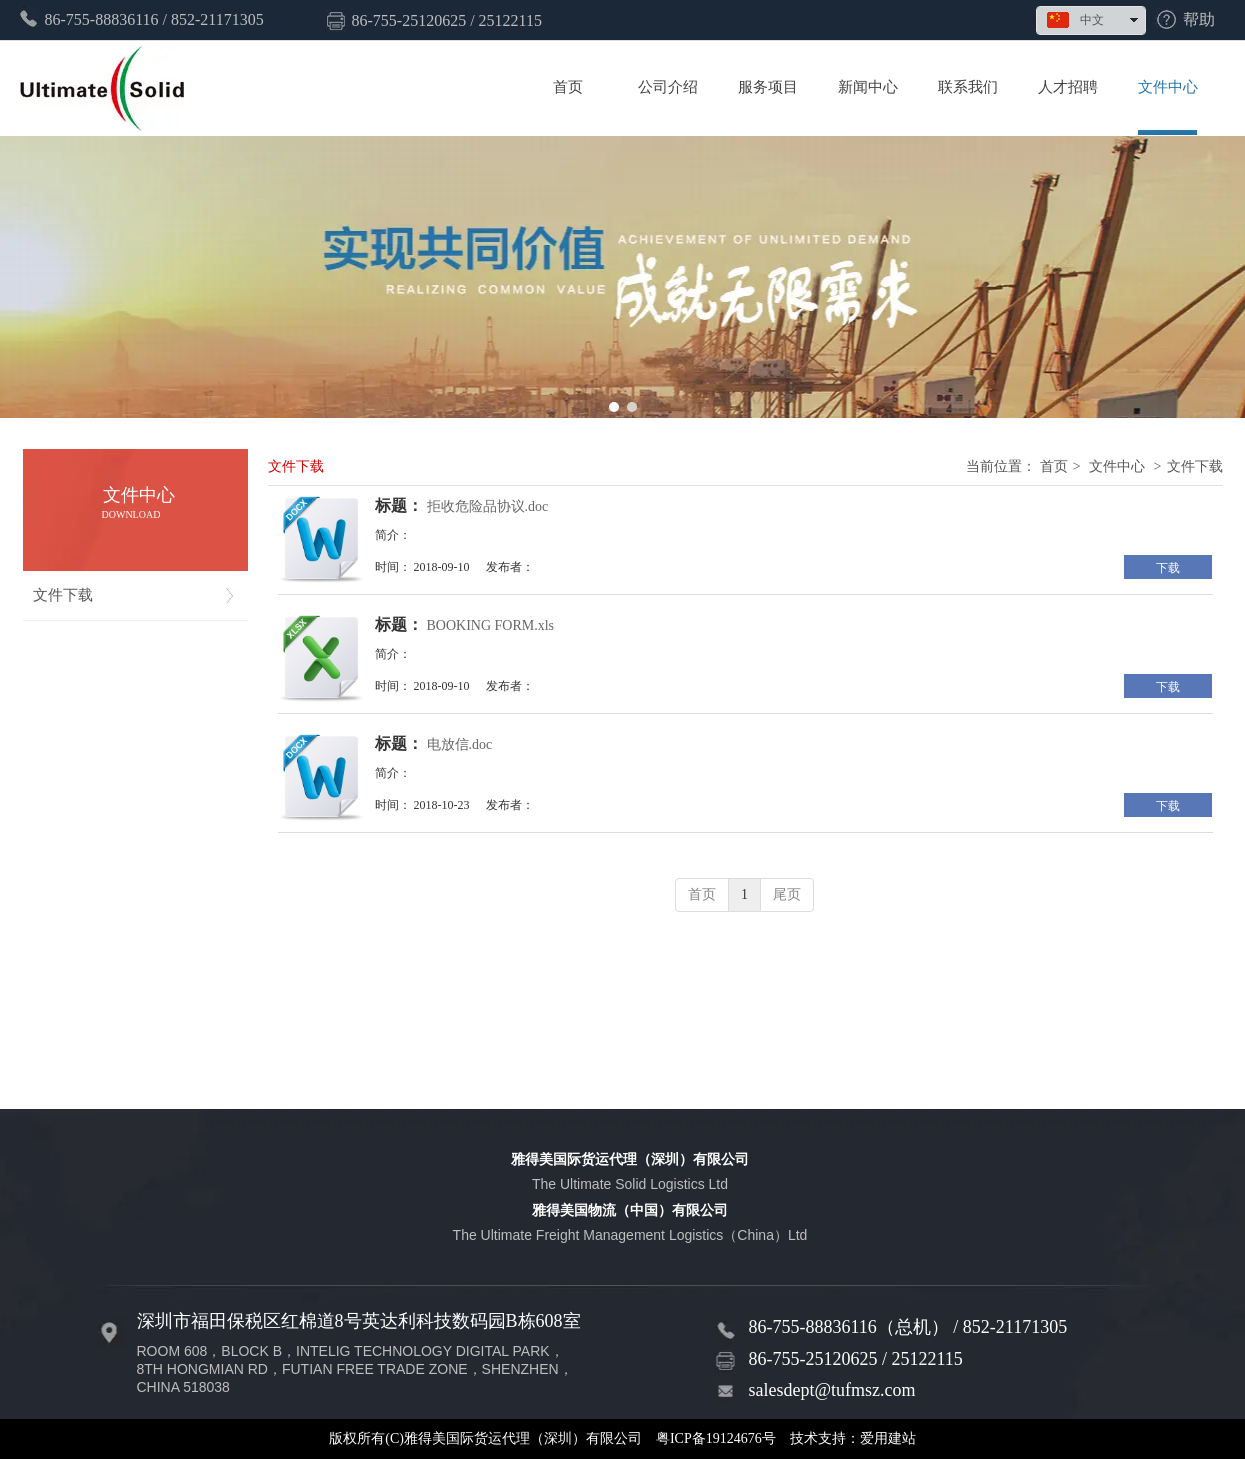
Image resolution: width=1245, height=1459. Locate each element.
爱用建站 (888, 1438)
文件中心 (1117, 466)
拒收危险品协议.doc (488, 506)
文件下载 (1195, 466)
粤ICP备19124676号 (716, 1438)
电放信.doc (460, 744)
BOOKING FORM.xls (491, 625)
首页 (1054, 466)
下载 (1168, 568)
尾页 (787, 894)
